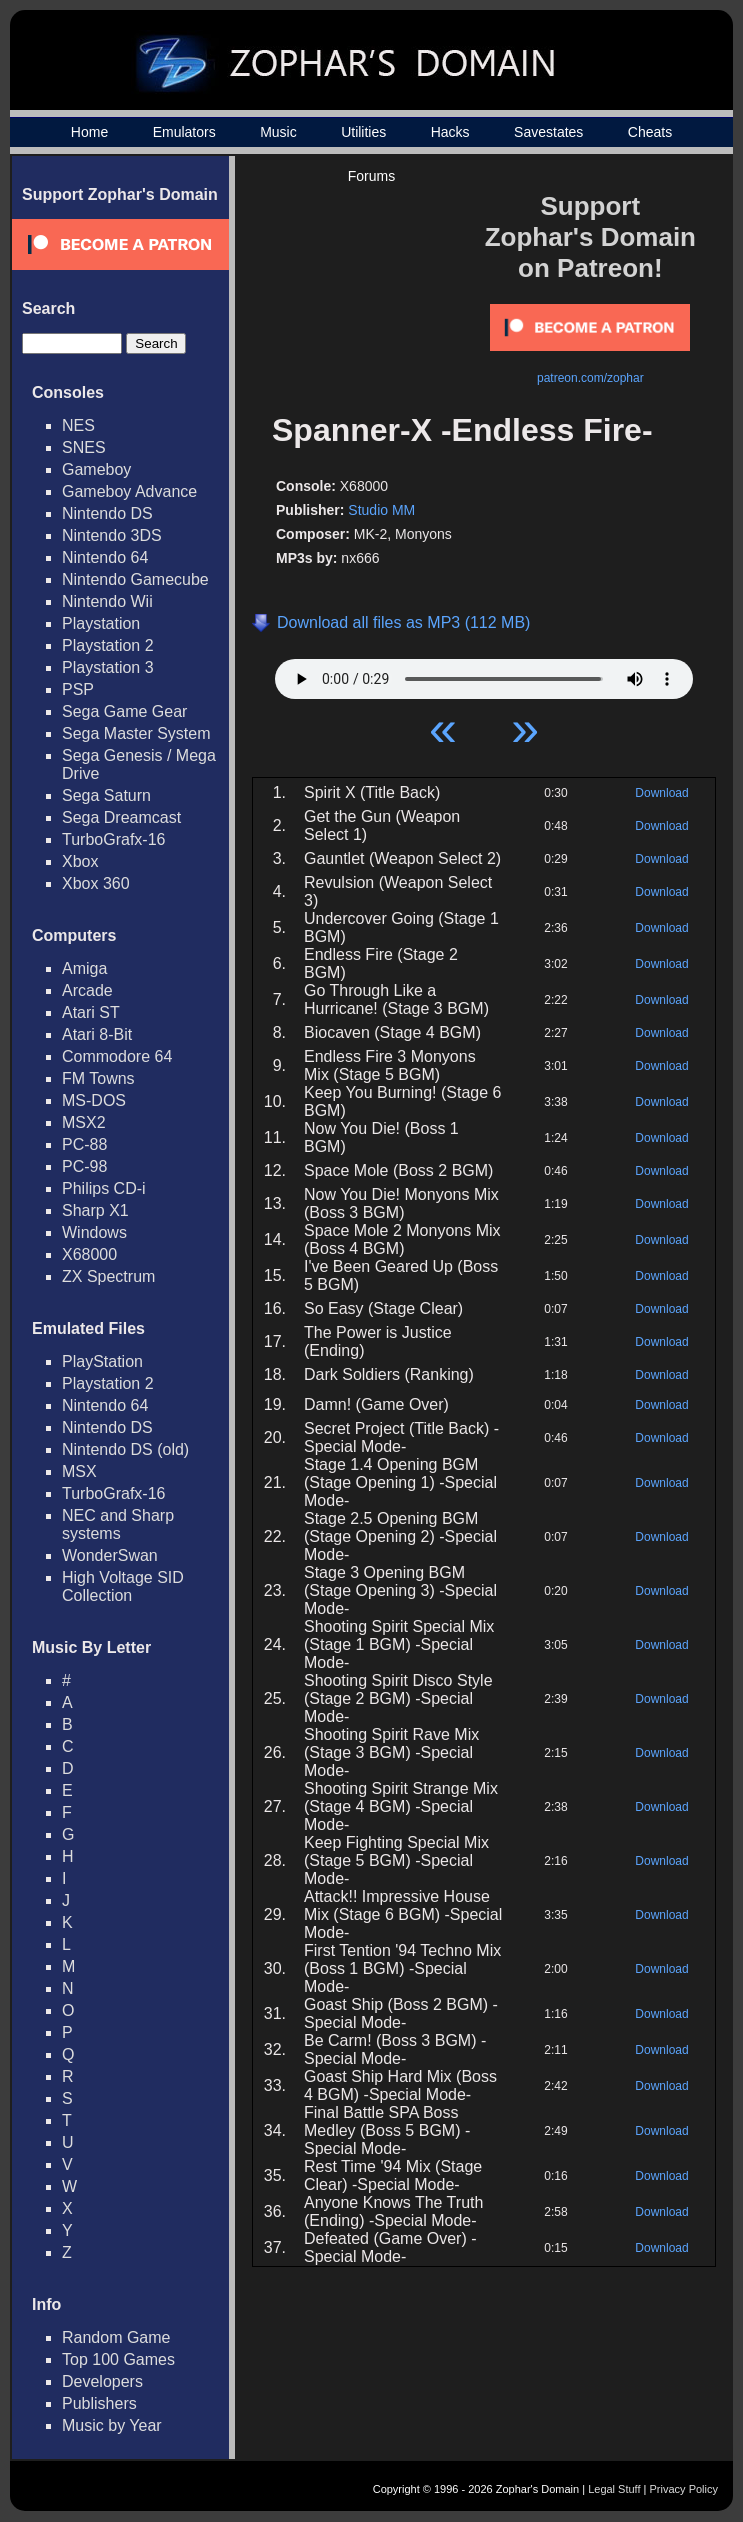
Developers (102, 2381)
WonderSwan (110, 1555)
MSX (79, 1471)
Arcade (87, 990)
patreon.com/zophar (590, 378)
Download (661, 793)
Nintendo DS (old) (125, 1449)
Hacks (450, 132)
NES (78, 425)
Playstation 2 (108, 645)
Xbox (80, 861)
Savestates (548, 132)
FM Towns (98, 1078)
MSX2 (84, 1122)
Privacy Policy (684, 2489)
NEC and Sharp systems (118, 1524)
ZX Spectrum (108, 1276)
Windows (94, 1232)
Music (278, 132)
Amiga (84, 968)
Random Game (116, 2337)
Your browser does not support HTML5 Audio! (484, 674)
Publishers (99, 2403)
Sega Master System (136, 733)
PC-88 (84, 1144)
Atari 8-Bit (97, 1034)
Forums (371, 176)
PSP (78, 689)
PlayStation (102, 1361)
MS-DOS (94, 1100)
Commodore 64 (117, 1056)
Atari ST (91, 1012)
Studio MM (381, 510)
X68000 (89, 1254)
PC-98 (84, 1166)
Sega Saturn (106, 795)
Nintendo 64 (105, 557)
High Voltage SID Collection (123, 1586)
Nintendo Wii (107, 601)
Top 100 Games (118, 2359)
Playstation (101, 623)
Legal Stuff (614, 2489)
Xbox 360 (96, 883)
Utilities (363, 132)
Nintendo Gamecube (135, 579)
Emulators (184, 132)
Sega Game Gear (124, 711)
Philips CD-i (104, 1188)
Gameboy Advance (129, 491)
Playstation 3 (108, 667)
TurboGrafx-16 (113, 839)
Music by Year (112, 2425)
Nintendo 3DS (112, 535)
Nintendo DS (107, 513)
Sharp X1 (95, 1210)
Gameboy (96, 469)
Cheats (650, 132)
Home (89, 132)
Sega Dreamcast (121, 817)
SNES (84, 447)
